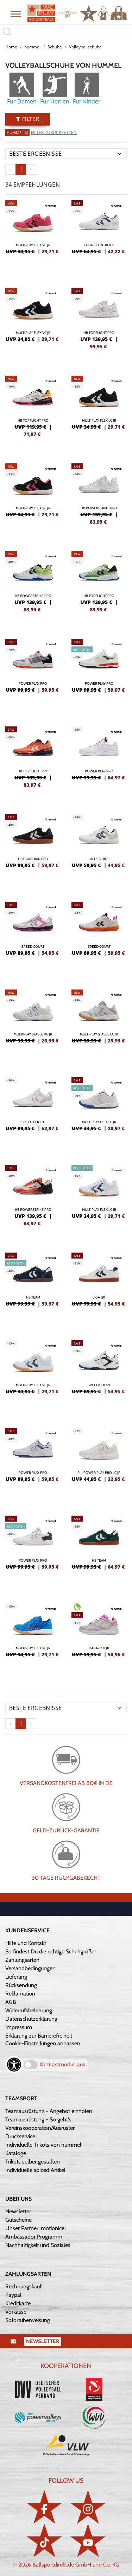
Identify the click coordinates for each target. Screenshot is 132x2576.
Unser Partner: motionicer (35, 2228)
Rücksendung (21, 1985)
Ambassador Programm (33, 2236)
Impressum (18, 2027)
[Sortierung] (66, 153)
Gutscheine (18, 2219)
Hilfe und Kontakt (25, 1943)
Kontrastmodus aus (62, 2064)
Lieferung (16, 1976)
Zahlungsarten (22, 1960)
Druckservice (20, 2136)
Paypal (13, 2295)
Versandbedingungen (30, 1968)
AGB (10, 2002)
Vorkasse (15, 2311)
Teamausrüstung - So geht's (38, 2119)
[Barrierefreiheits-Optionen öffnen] (14, 2064)
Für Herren (54, 101)
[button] (15, 13)
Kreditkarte (18, 2303)
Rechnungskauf (23, 2286)
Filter (27, 119)
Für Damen (22, 101)
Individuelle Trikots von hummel (43, 2144)
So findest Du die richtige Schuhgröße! (50, 1951)
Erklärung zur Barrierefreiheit (38, 2035)
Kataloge (15, 2153)
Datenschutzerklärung (31, 2018)
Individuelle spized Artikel (35, 2170)
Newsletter (18, 2211)
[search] (66, 32)
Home (11, 47)
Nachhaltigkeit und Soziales (37, 2245)
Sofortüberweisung (27, 2320)
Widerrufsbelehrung (28, 2010)
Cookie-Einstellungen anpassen (42, 2043)
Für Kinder (87, 101)
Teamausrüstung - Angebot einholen (48, 2111)
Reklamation (20, 1993)
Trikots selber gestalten (32, 2161)
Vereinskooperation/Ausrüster (40, 2128)
